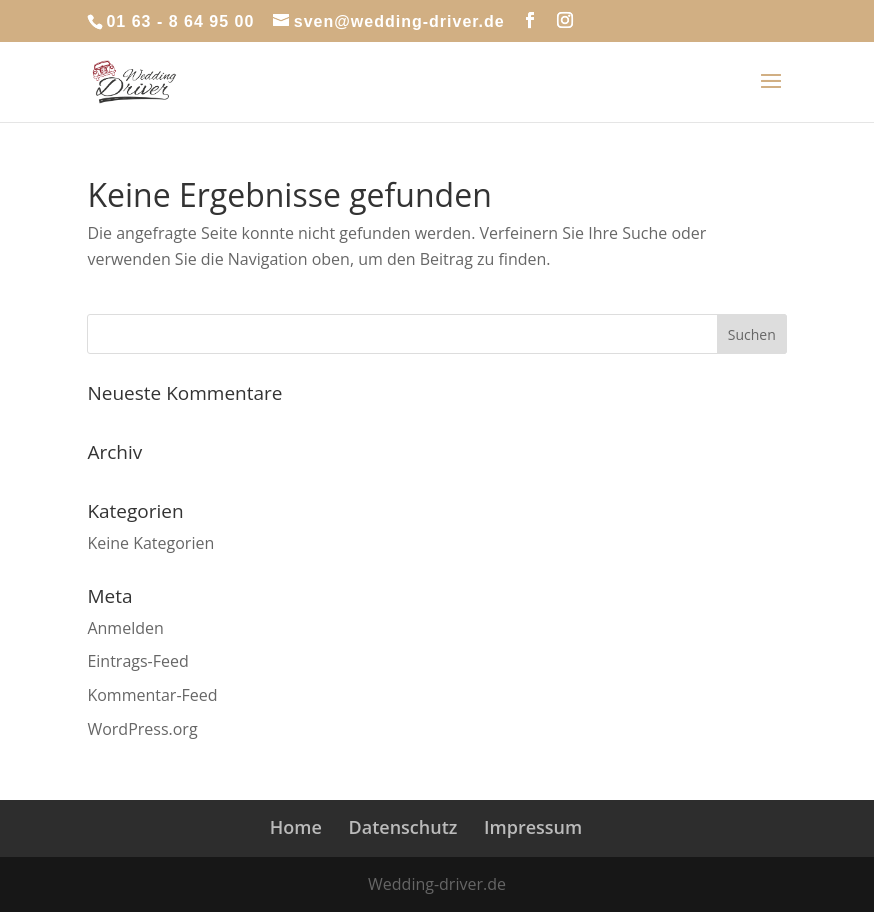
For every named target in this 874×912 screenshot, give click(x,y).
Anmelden (125, 628)
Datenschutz (403, 827)
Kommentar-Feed (152, 695)
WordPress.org (142, 729)
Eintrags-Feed (137, 661)
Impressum (533, 827)
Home (296, 827)
